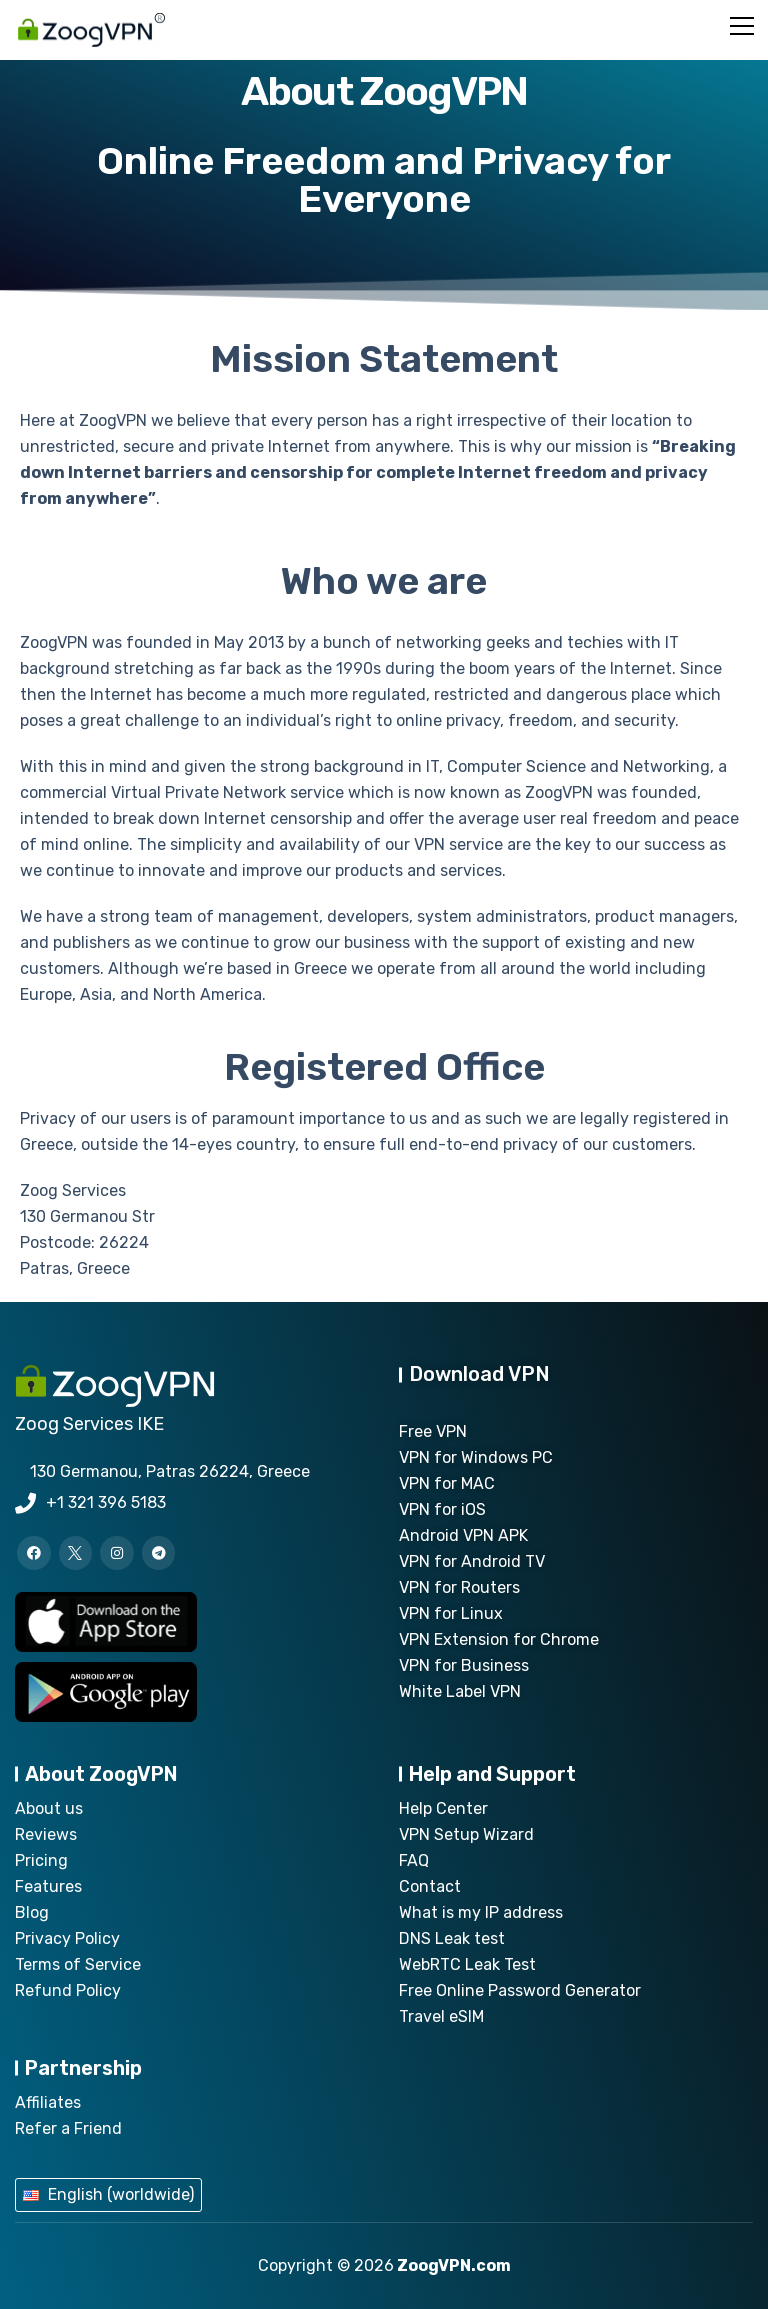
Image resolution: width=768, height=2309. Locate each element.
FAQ (414, 1860)
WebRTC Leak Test (467, 1964)
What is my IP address (481, 1912)
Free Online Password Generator (520, 1990)
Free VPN (433, 1431)
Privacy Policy (67, 1938)
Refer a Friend (68, 2128)
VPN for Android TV (472, 1561)
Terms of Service (78, 1964)
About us (49, 1808)
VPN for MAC (447, 1483)
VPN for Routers (459, 1587)
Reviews (46, 1834)
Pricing (41, 1860)
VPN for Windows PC (476, 1457)
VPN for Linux (451, 1613)
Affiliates (48, 2102)
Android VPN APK (463, 1535)
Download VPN (479, 1374)
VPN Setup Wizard (466, 1834)
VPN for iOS (442, 1509)
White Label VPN (460, 1691)
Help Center (443, 1808)
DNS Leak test (452, 1938)
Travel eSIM (441, 2016)
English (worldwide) (121, 2194)
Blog (32, 1912)
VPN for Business (464, 1665)
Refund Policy (68, 1990)
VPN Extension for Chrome (499, 1639)
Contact (430, 1886)
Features (48, 1886)
